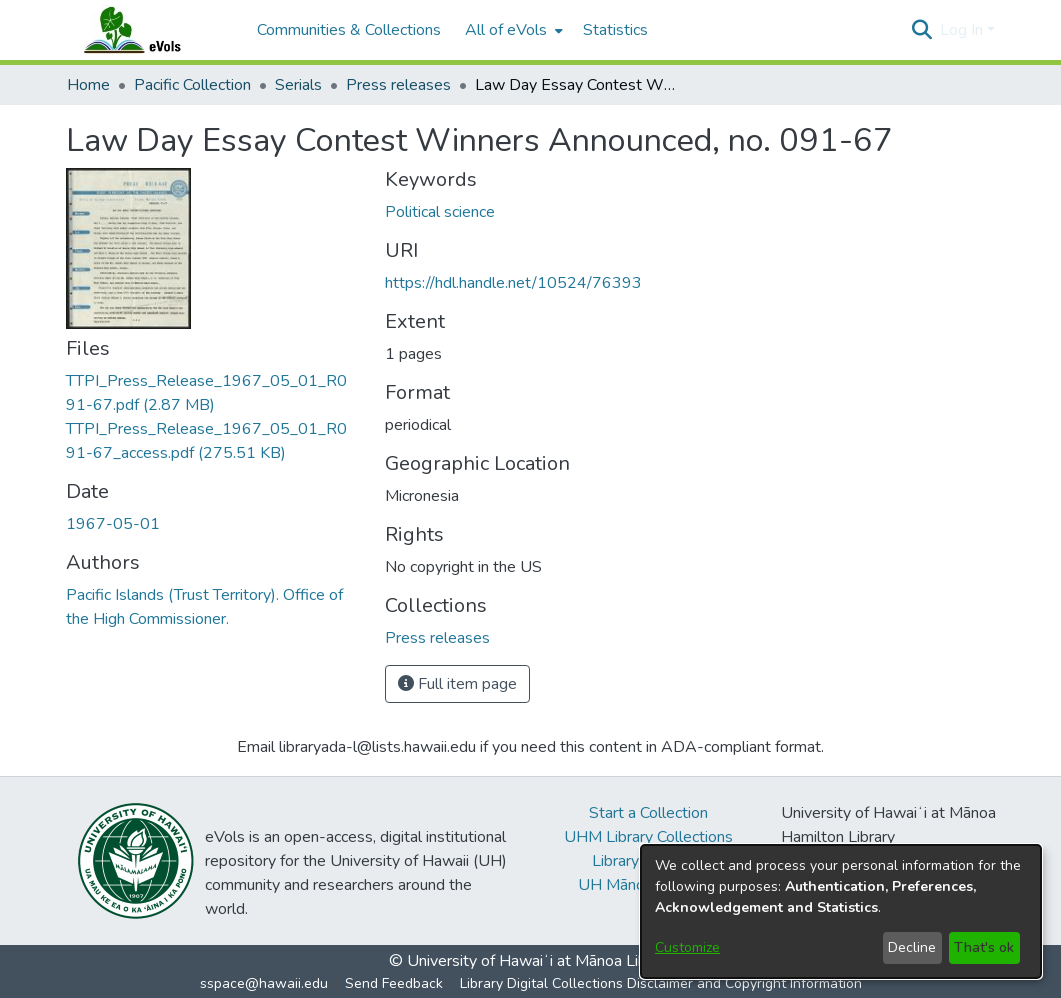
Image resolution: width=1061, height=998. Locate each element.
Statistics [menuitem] (615, 30)
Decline (912, 947)
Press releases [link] (398, 85)
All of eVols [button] (506, 30)
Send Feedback (394, 983)
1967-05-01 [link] (113, 524)
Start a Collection (648, 813)
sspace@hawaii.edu (264, 983)
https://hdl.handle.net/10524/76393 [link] (513, 283)
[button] (922, 30)
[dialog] (841, 911)
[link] (437, 638)
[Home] (152, 30)
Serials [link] (298, 85)
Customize (687, 947)
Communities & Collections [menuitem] (349, 30)
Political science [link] (440, 212)
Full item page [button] (457, 684)
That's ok (984, 947)
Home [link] (88, 85)
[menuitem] (512, 30)
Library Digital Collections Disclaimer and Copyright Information (661, 983)
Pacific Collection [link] (192, 85)
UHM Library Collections (648, 837)
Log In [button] (963, 30)
